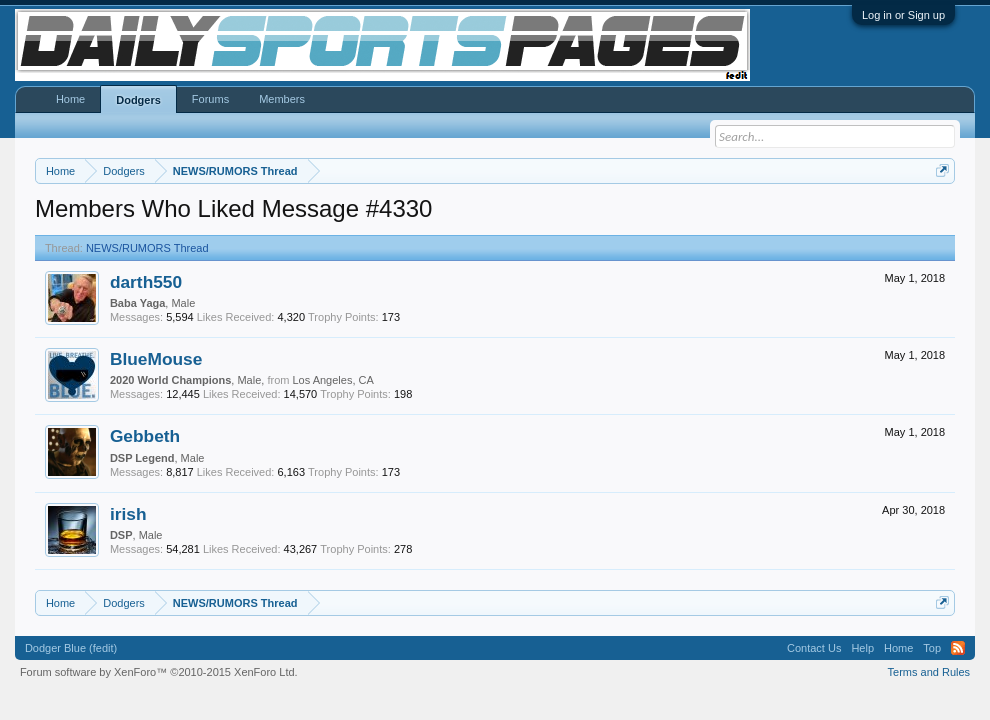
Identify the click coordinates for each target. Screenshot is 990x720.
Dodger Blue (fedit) (71, 648)
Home (70, 99)
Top (932, 648)
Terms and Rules (929, 672)
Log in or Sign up (903, 15)
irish (128, 514)
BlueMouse (156, 359)
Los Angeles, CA (332, 380)
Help (862, 648)
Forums (210, 99)
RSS (958, 648)
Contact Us (814, 648)
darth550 (146, 282)
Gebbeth (145, 436)
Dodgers (138, 100)
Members (282, 99)
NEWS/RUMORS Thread (147, 248)
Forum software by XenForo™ (159, 672)
